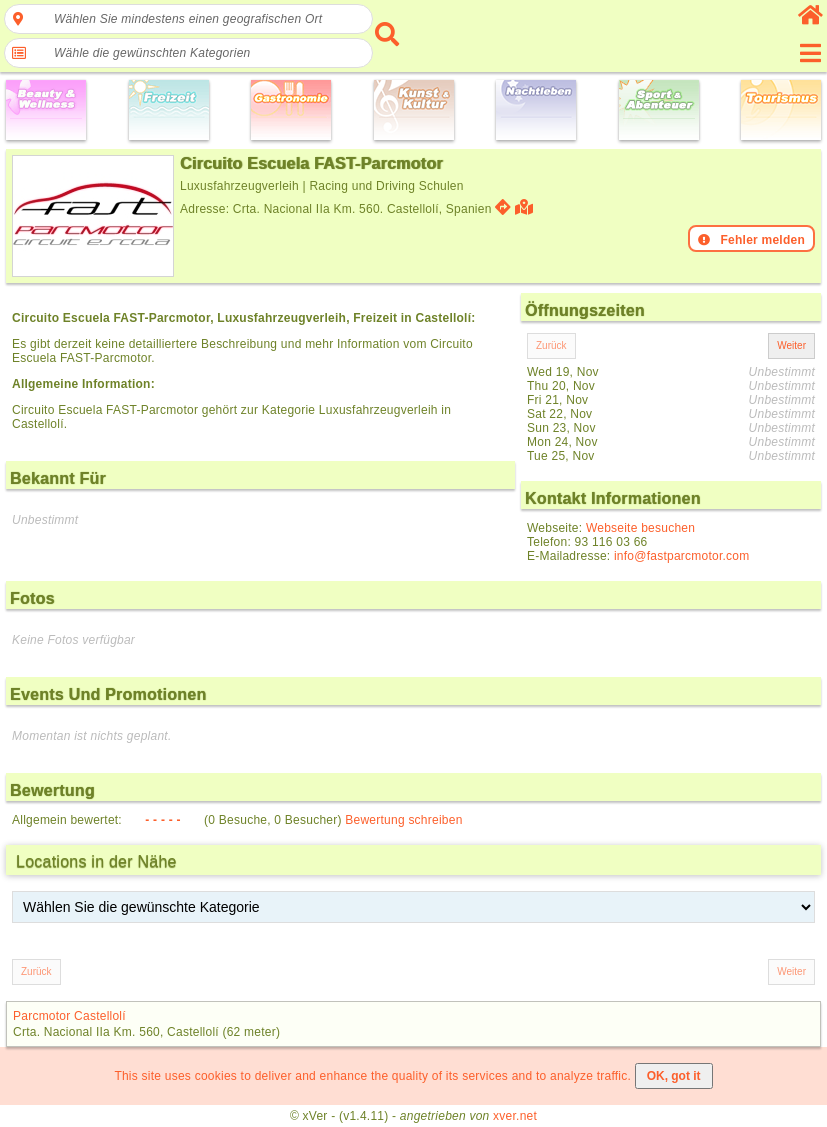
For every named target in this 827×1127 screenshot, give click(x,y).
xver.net (515, 1116)
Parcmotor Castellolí (69, 1016)
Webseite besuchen (640, 528)
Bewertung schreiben (403, 820)
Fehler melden (751, 240)
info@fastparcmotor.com (682, 556)
